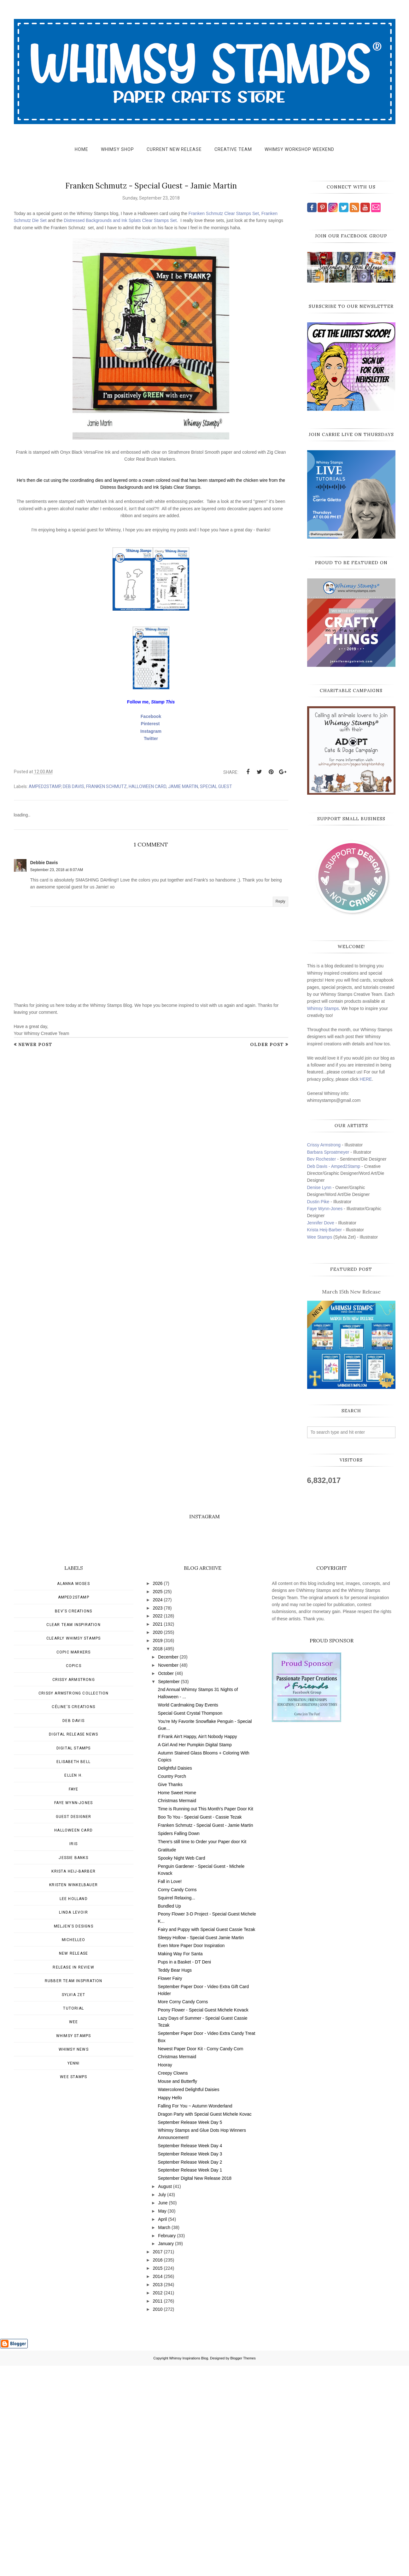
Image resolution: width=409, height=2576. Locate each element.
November (168, 1875)
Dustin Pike (318, 1201)
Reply (280, 901)
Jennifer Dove (320, 1222)
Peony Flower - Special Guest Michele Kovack (203, 2220)
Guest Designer (73, 2027)
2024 (157, 1810)
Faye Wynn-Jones (325, 1208)
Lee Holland (74, 2109)
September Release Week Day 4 (190, 2355)
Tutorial (73, 2218)
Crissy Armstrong (324, 1144)
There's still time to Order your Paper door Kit (202, 2051)
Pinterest (150, 723)
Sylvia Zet (73, 2205)
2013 (157, 2494)
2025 (157, 1801)
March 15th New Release (351, 1291)
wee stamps (73, 2287)
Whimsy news (74, 2259)
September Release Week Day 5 (190, 2332)
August (165, 2396)
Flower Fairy (170, 2188)
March (164, 2437)
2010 (157, 2519)
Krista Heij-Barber (325, 1229)
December (168, 1867)
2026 (157, 1793)
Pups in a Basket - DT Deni (184, 2172)
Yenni (73, 2273)
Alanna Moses (73, 1794)
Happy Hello (170, 2307)
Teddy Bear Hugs (175, 2180)
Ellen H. (73, 1985)
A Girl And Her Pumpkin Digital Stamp (195, 1954)
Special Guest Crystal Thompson (190, 1923)
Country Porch (172, 1986)
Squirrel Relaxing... (176, 2108)
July (162, 2404)
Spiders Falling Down (179, 2043)
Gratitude (167, 2060)
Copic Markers (73, 1862)
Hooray (165, 2275)
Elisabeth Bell (73, 1972)
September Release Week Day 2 (190, 2372)
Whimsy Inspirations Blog (188, 2568)
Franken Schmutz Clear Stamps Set (224, 213)
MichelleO (73, 2150)
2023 (157, 1818)
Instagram (150, 731)
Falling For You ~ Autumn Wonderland (195, 2316)
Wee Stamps (319, 1237)
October (166, 1883)
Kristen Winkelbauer (73, 2095)
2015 (157, 2478)
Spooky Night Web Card (181, 2068)
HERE (366, 1079)
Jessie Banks (73, 2068)
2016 (157, 2470)
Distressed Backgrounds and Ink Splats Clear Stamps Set (120, 220)
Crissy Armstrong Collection (73, 1903)
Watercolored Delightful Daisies (188, 2299)
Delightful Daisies (175, 1978)
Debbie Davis (44, 862)
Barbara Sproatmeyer (328, 1152)
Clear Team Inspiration (73, 1835)
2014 (157, 2486)
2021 (157, 1834)
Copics (73, 1876)
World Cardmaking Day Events (188, 1915)
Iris (73, 2054)
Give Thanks (170, 1994)
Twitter (151, 738)
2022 (157, 1826)
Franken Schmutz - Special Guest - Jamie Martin (205, 2035)
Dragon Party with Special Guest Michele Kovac (205, 2324)
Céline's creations (73, 1917)
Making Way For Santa (180, 2164)
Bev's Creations (73, 1821)
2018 (157, 1859)
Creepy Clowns (173, 2283)
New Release (73, 2163)
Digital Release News (73, 1944)
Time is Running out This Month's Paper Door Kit (205, 2019)
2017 (157, 2462)
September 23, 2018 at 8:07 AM (56, 870)
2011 (157, 2511)
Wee (73, 2232)
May (162, 2421)
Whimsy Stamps (323, 1008)
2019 (157, 1850)
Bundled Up (169, 2116)
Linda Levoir (73, 2122)
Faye (74, 1999)
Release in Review (73, 2177)
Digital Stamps (73, 1958)
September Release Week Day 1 (190, 2380)
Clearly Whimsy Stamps (73, 1848)
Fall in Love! (170, 2091)
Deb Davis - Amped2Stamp (333, 1166)
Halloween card (147, 786)
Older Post (267, 1044)
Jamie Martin (183, 786)
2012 (157, 2503)
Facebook (151, 716)
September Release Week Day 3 (190, 2364)
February (167, 2445)
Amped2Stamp (45, 786)
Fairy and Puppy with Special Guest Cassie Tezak (206, 2139)
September (168, 1891)
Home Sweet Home (177, 2002)
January (166, 2453)
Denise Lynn (319, 1187)
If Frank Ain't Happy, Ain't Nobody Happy (197, 1946)
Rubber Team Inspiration (73, 2191)
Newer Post (35, 1044)
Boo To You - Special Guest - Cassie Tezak (200, 2027)
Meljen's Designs (73, 2136)
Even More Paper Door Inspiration (191, 2155)
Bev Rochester (321, 1159)
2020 (157, 1842)
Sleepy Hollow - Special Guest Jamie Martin (201, 2147)
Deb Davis (73, 786)
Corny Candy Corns (177, 2099)
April (162, 2429)
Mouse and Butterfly (177, 2291)
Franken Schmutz (106, 786)
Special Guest (216, 786)
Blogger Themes (243, 2568)
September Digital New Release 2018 (194, 2388)
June (162, 2413)
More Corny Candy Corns (183, 2211)
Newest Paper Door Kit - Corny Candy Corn (200, 2259)
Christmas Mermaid (177, 2010)
